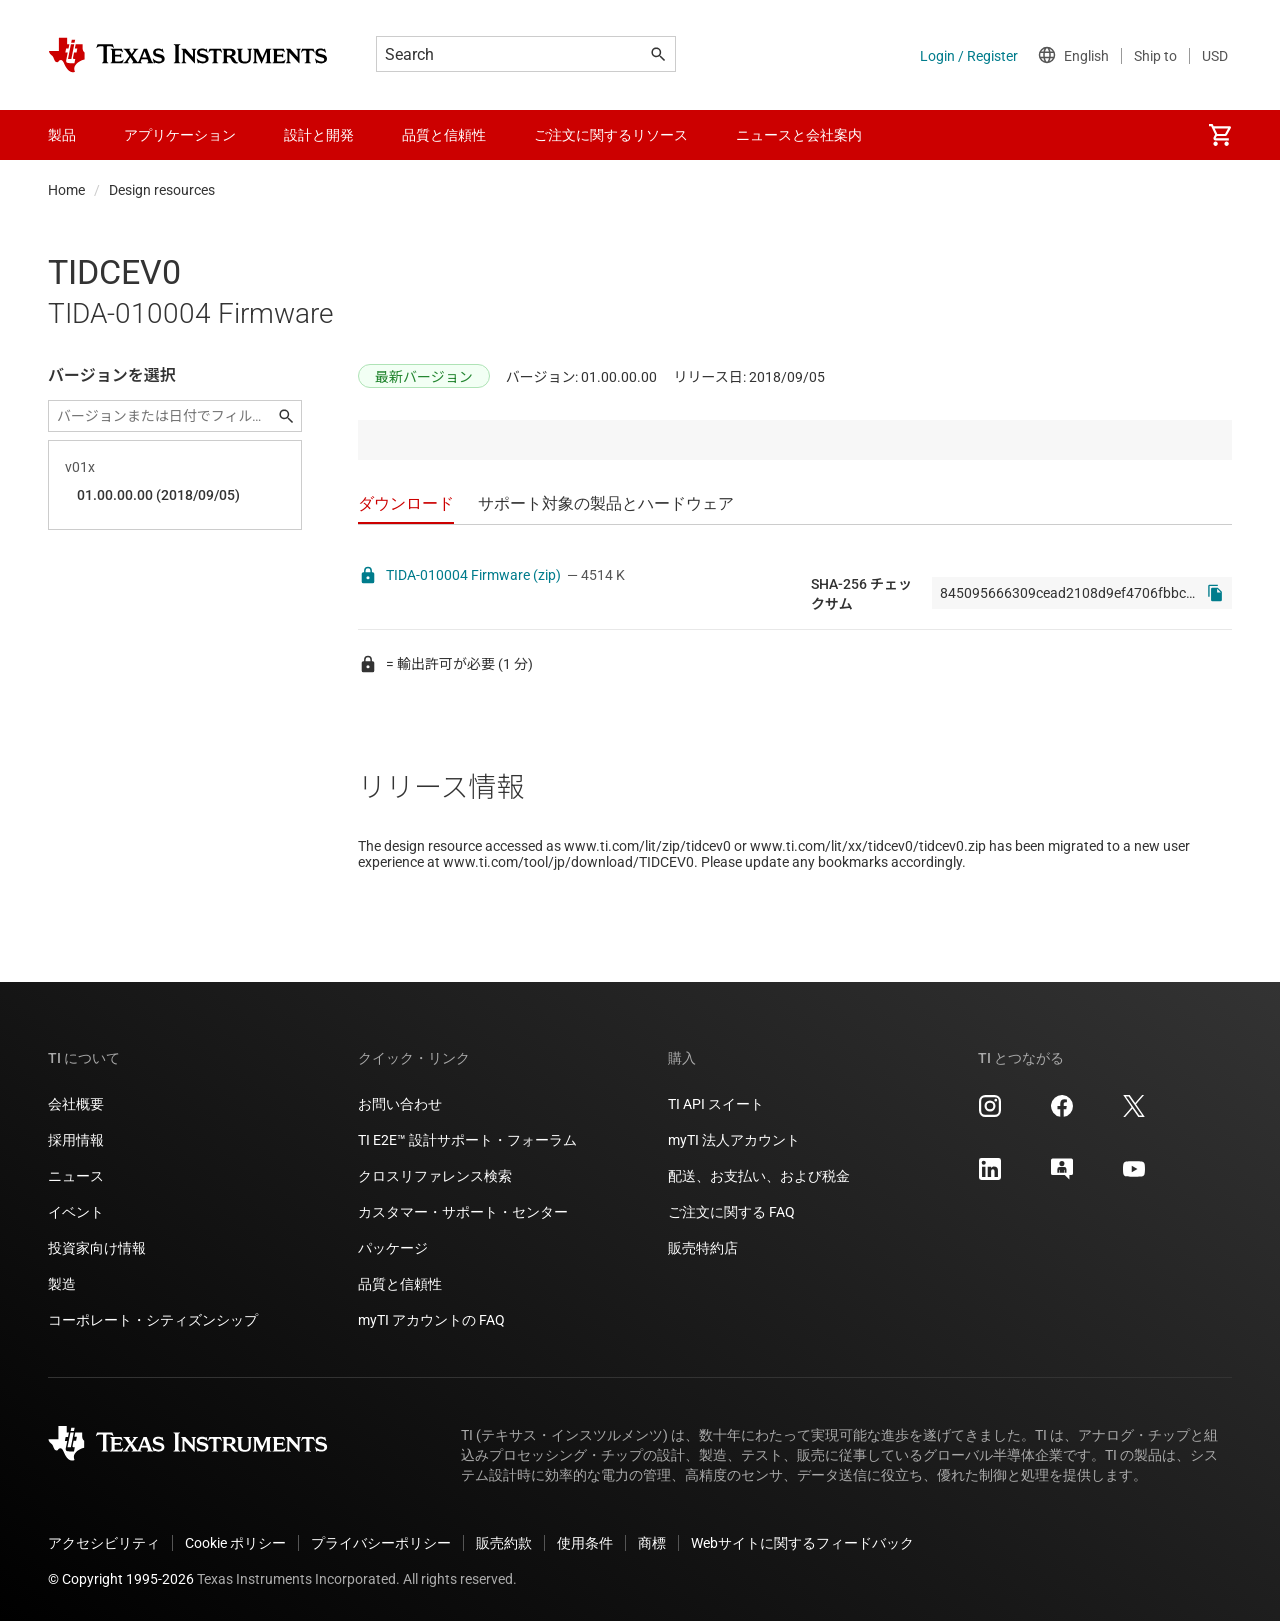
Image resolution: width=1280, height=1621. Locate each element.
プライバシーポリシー (381, 1543)
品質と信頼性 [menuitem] (444, 135)
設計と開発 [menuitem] (319, 135)
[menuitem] (1220, 135)
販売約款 (504, 1543)
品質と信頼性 (400, 1284)
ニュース (76, 1176)
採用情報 (76, 1140)
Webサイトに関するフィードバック (802, 1543)
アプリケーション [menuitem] (180, 135)
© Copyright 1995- (121, 1579)
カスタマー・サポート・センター (463, 1212)
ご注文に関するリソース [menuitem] (611, 135)
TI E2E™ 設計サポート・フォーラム (467, 1140)
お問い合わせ (400, 1104)
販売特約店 (703, 1248)
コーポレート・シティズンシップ (153, 1320)
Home (66, 190)
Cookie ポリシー (235, 1543)
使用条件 (585, 1543)
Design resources (162, 190)
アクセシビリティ (104, 1543)
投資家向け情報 (97, 1248)
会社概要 (76, 1104)
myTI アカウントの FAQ (431, 1320)
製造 (62, 1284)
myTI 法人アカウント (734, 1140)
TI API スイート (716, 1104)
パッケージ (393, 1248)
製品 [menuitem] (62, 135)
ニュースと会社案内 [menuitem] (799, 135)
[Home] (188, 55)
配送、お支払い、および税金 (759, 1176)
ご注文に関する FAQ (731, 1212)
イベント (76, 1212)
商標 (652, 1543)
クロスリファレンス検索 (435, 1176)
